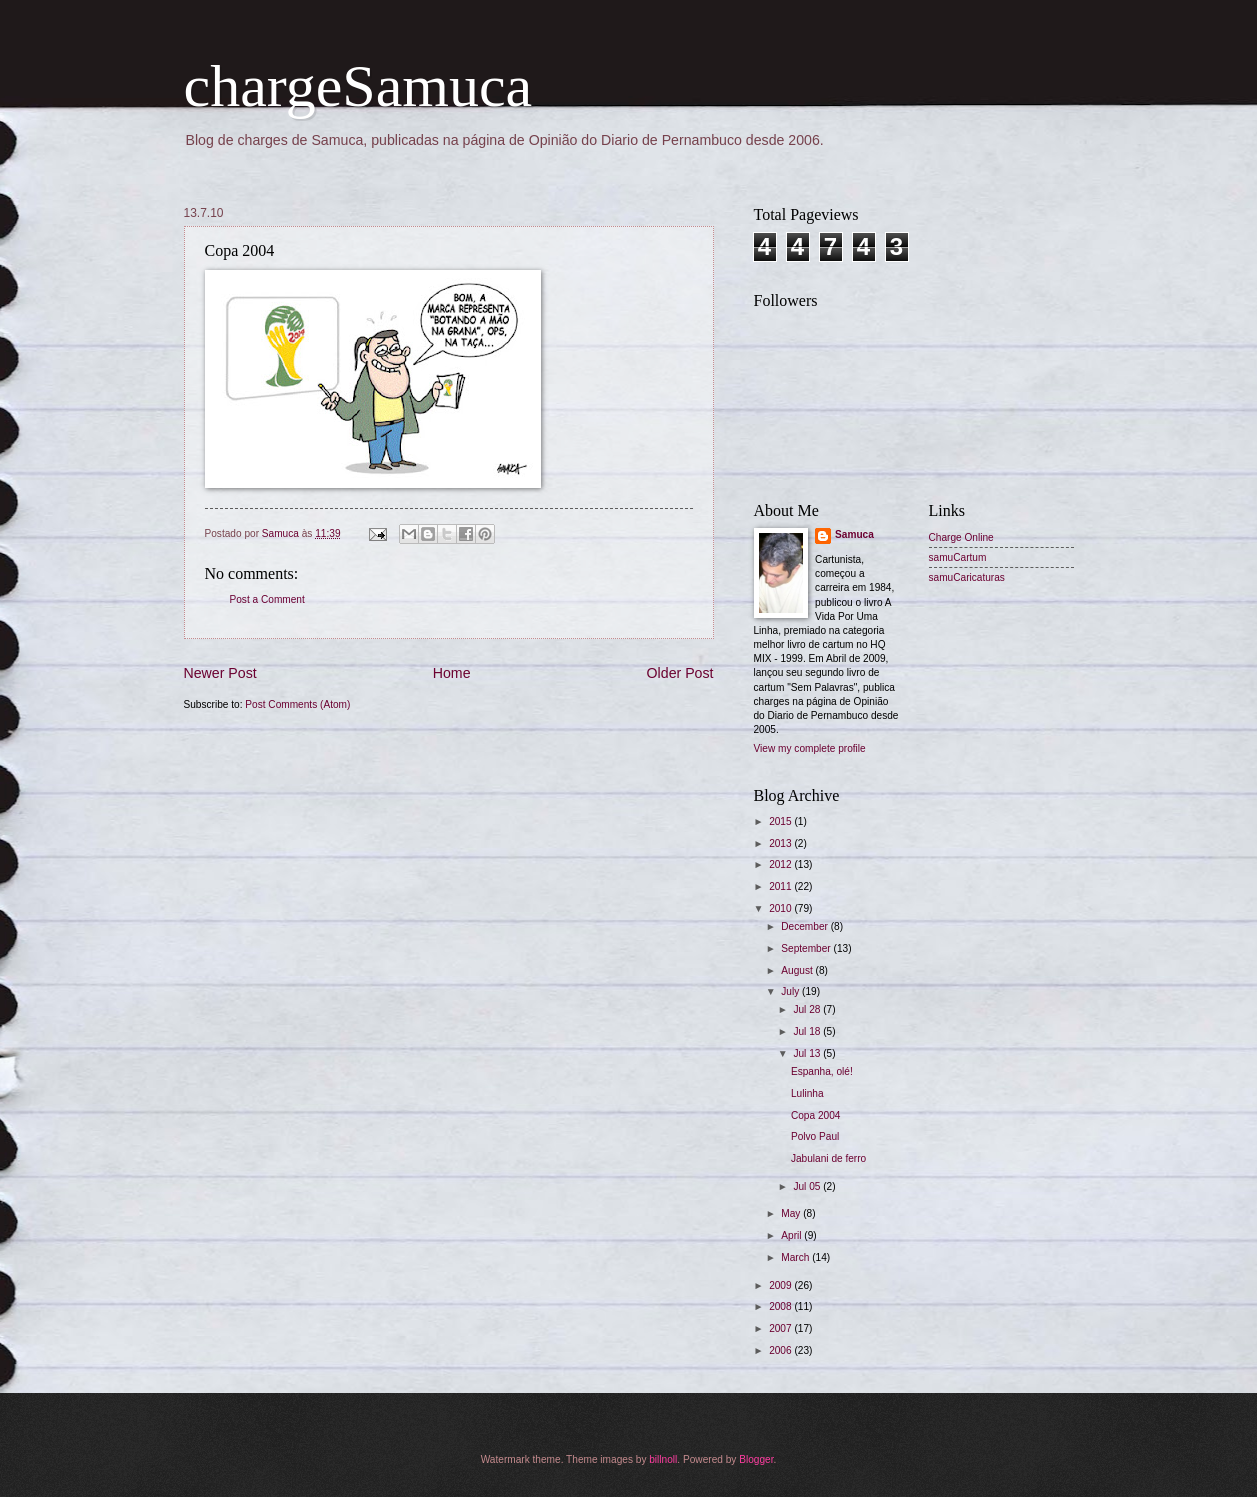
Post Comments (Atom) (297, 704)
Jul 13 (808, 1053)
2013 (781, 843)
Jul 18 (808, 1031)
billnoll (663, 1459)
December (805, 926)
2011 (781, 886)
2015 (781, 821)
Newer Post (220, 673)
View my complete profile (810, 748)
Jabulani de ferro (828, 1158)
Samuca (854, 534)
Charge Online (961, 537)
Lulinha (807, 1093)
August (798, 970)
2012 (781, 864)
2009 (781, 1285)
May (792, 1213)
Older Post (680, 673)
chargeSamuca (358, 86)
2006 (781, 1350)
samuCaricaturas (967, 577)
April (792, 1235)
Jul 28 (808, 1009)
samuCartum (958, 557)
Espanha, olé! (822, 1071)
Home (452, 673)
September (807, 948)
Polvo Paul (815, 1136)
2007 (781, 1328)
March (796, 1257)
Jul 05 (808, 1186)
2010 (781, 908)
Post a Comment (267, 599)
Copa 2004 (815, 1115)
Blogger (756, 1459)
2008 (781, 1306)
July (791, 991)
